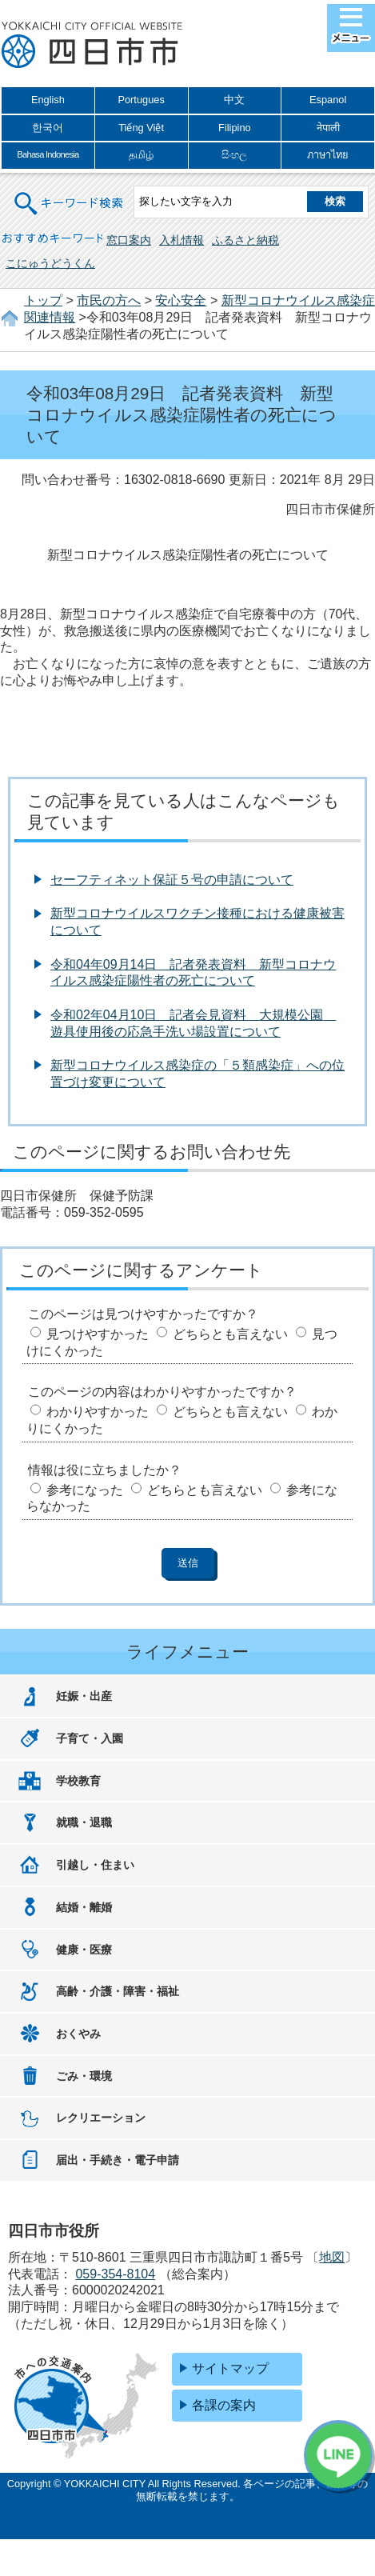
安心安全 (180, 300)
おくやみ (78, 2033)
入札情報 (181, 240)
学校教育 (78, 1780)
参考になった (84, 1490)
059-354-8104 (115, 2274)
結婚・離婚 (84, 1907)
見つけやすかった (97, 1334)
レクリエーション (101, 2117)
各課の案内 (224, 2405)
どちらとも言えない (230, 1334)
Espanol (327, 100)
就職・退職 (84, 1822)
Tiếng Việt (141, 128)
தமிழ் (141, 155)
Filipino (234, 128)
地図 (332, 2257)
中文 (234, 100)
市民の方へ (109, 300)
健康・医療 (84, 1949)
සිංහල (234, 155)
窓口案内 (128, 240)
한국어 (47, 128)
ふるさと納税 (245, 240)
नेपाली (328, 128)
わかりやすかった (97, 1411)
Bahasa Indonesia (47, 154)
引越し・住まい (95, 1864)
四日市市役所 (92, 45)
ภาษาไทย (328, 155)
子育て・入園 (89, 1738)
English (48, 100)
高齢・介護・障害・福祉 (117, 1991)
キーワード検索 (69, 193)
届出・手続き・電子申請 (117, 2160)
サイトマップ (230, 2368)
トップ (43, 300)
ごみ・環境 (84, 2076)
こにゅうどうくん (50, 263)
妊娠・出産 (84, 1696)
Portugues (141, 100)
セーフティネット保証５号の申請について (171, 879)
